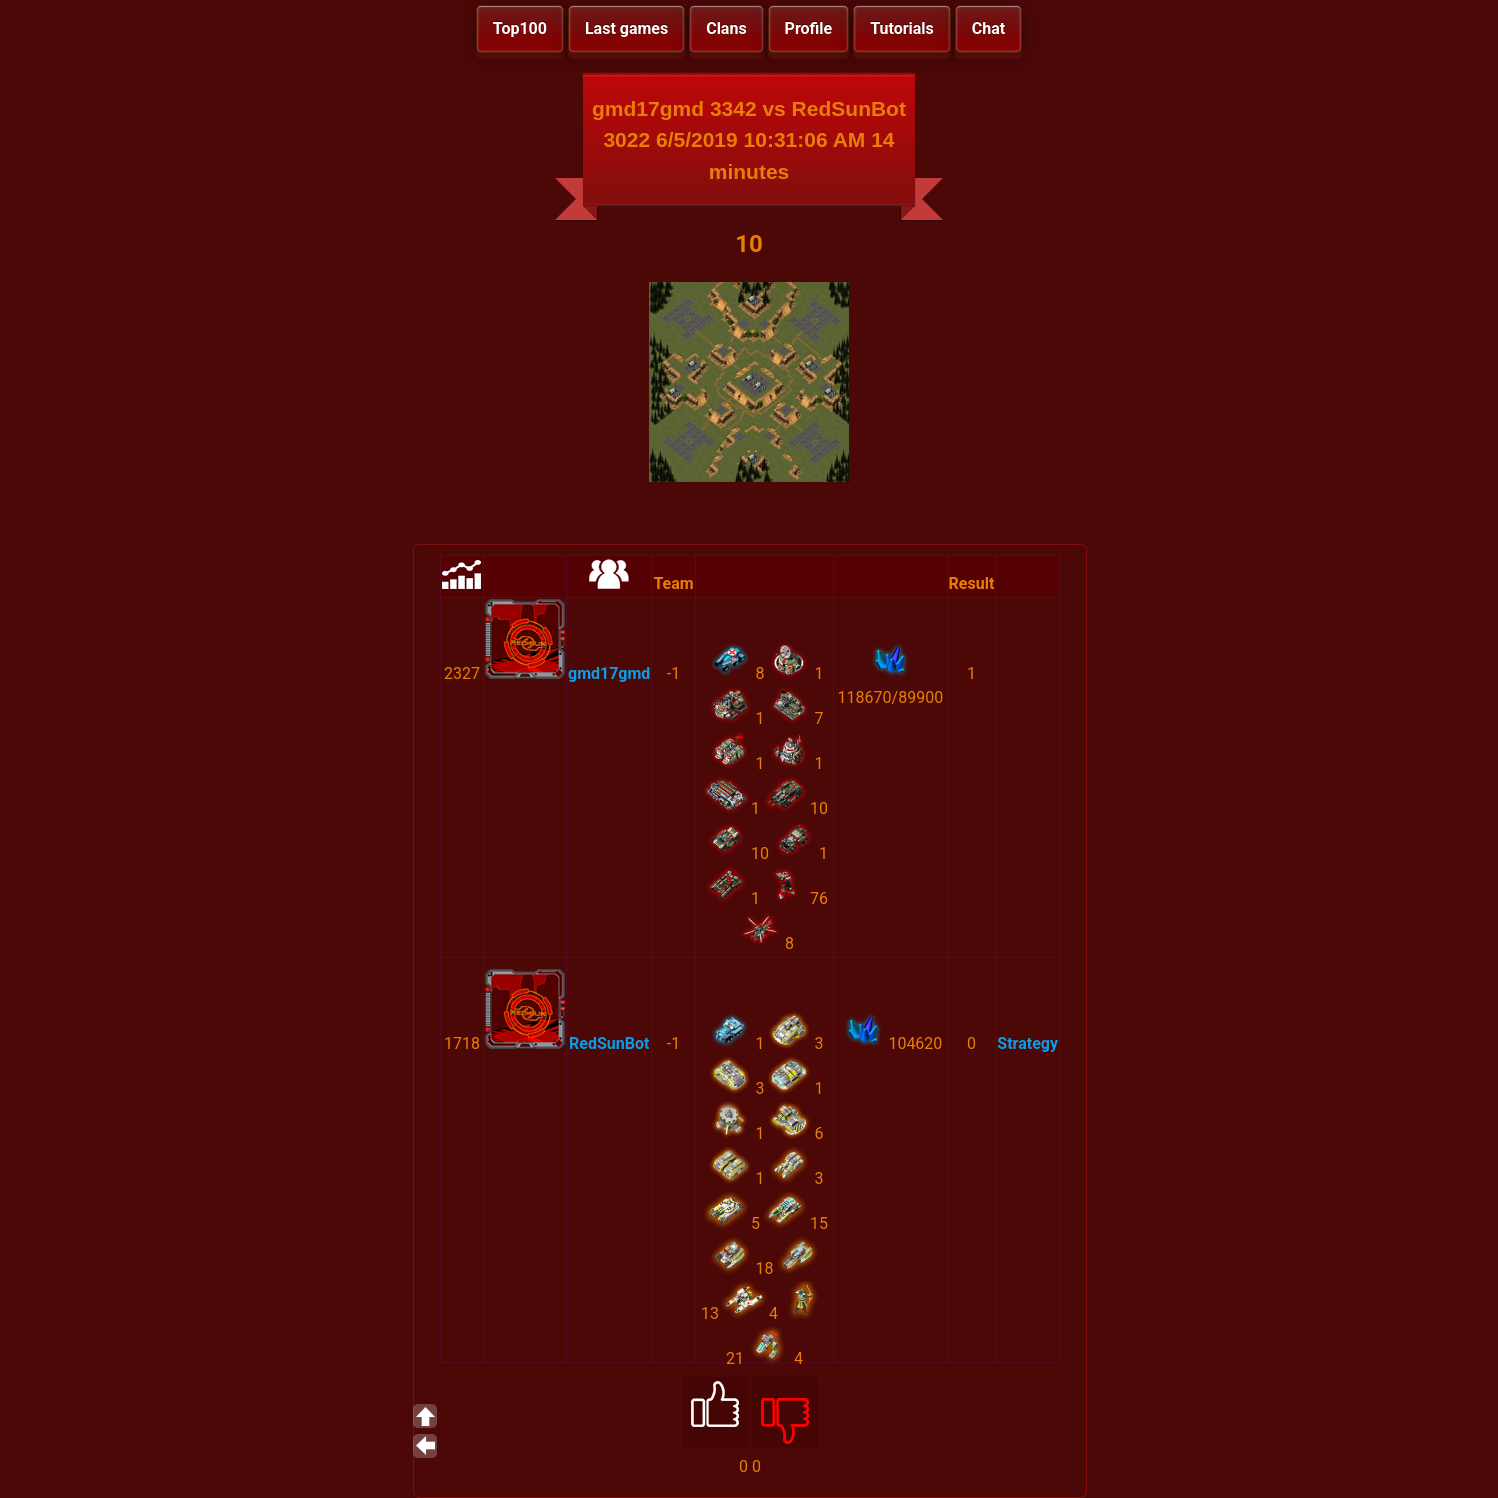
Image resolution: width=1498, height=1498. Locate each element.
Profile (809, 28)
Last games (626, 28)
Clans (726, 28)
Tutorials (902, 28)
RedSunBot (609, 1043)
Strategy (1027, 1043)
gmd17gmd (609, 673)
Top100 (520, 28)
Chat (988, 28)
